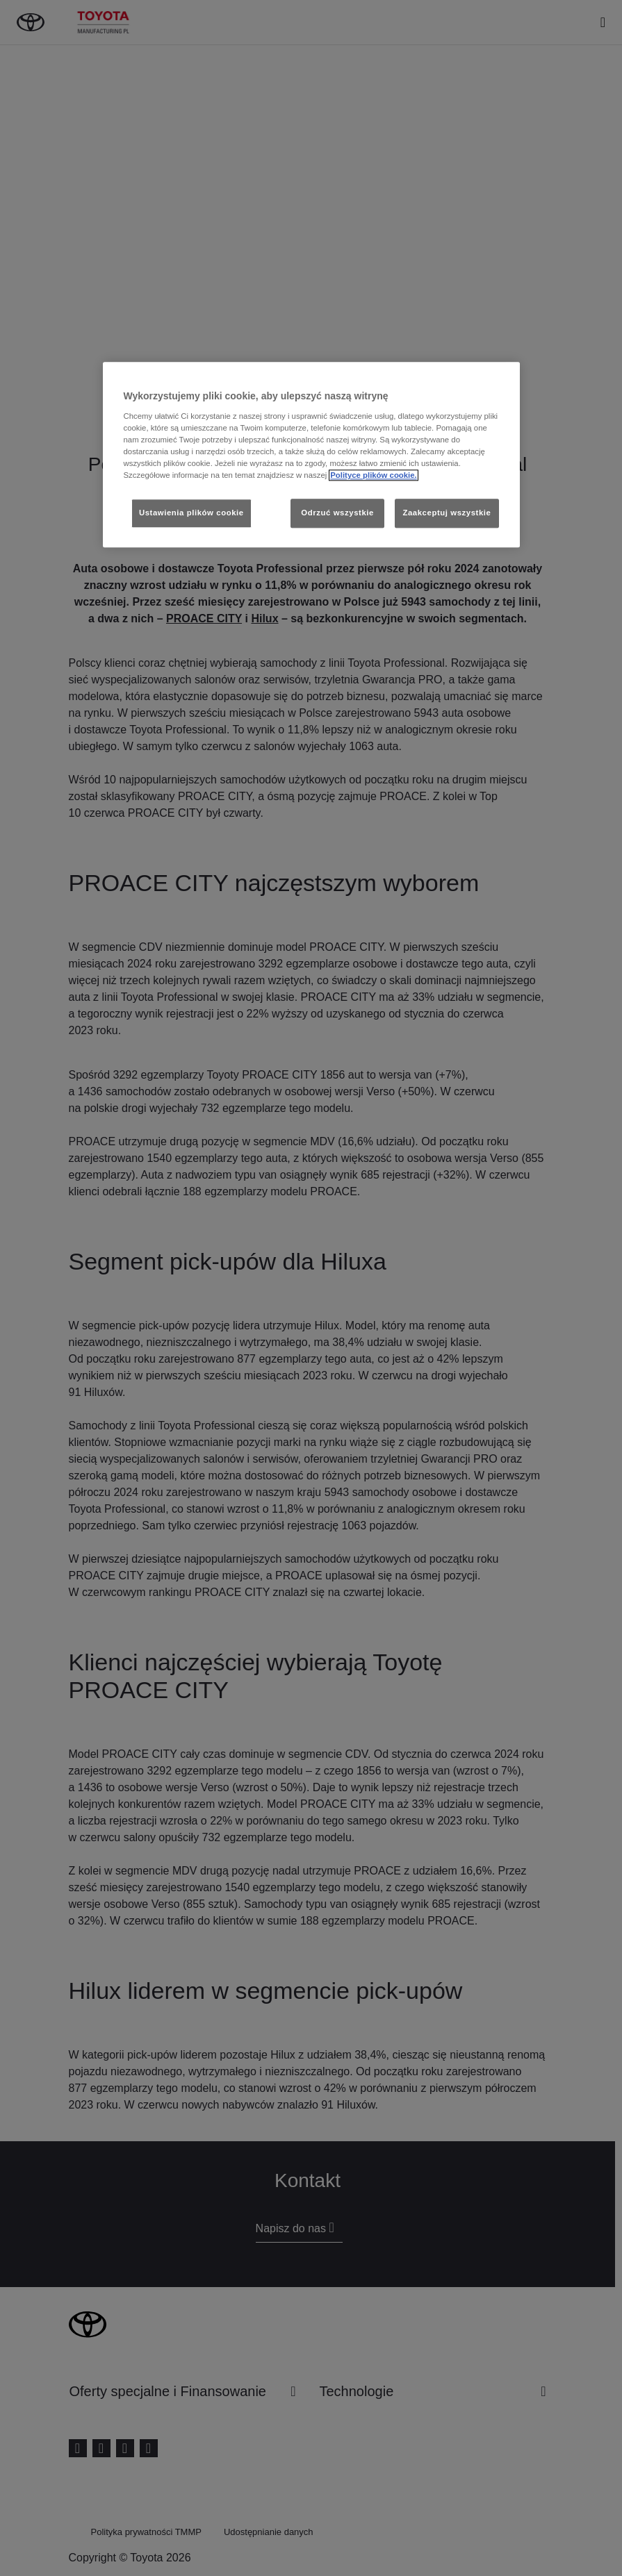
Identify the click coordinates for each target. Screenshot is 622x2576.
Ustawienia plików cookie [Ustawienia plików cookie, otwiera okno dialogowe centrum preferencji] (191, 513)
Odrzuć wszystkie (337, 513)
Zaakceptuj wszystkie (446, 513)
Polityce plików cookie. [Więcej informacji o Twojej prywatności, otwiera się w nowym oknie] (373, 476)
